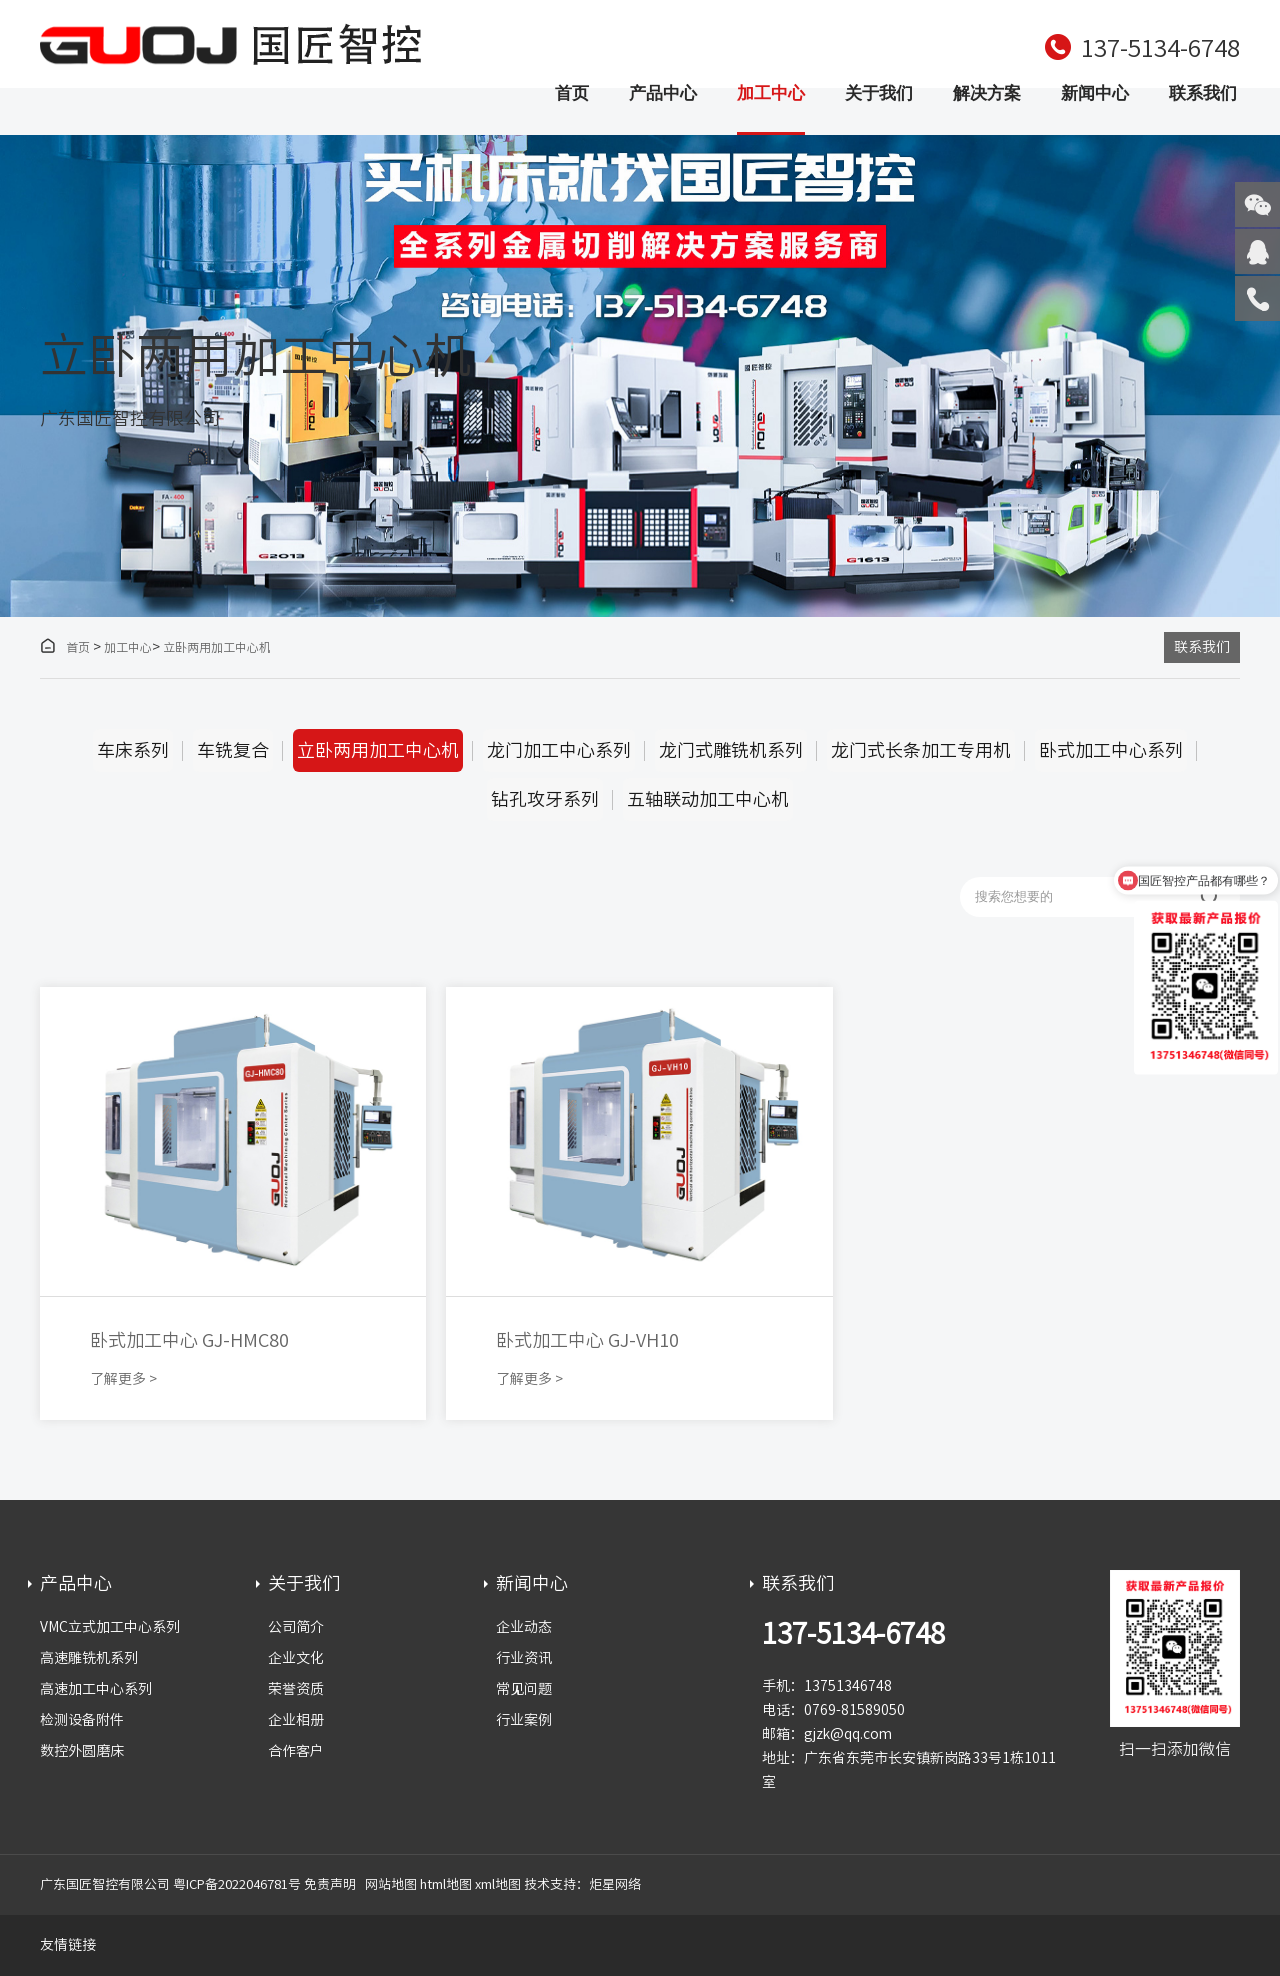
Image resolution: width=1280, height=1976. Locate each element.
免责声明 (330, 1884)
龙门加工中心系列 (559, 750)
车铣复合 (233, 750)
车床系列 (133, 750)
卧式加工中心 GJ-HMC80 (189, 1340)
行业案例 (524, 1720)
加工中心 (771, 93)
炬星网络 (615, 1884)
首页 (572, 93)
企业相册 (296, 1720)
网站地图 (391, 1884)
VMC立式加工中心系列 (110, 1627)
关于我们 (879, 93)
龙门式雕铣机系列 (731, 750)
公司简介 (296, 1627)
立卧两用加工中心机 (217, 647)
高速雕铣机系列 (89, 1658)
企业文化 (296, 1658)
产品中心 (663, 93)
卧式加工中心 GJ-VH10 (587, 1340)
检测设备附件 (82, 1720)
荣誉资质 (296, 1689)
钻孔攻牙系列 (545, 799)
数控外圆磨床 (82, 1751)
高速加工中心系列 (96, 1689)
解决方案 (987, 93)
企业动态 (524, 1627)
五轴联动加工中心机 (708, 799)
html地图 (446, 1884)
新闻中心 (1095, 93)
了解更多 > (123, 1379)
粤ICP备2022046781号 (237, 1884)
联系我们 (1203, 93)
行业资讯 (524, 1658)
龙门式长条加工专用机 (921, 750)
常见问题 (524, 1689)
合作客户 (296, 1751)
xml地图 (498, 1884)
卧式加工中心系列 (1111, 750)
